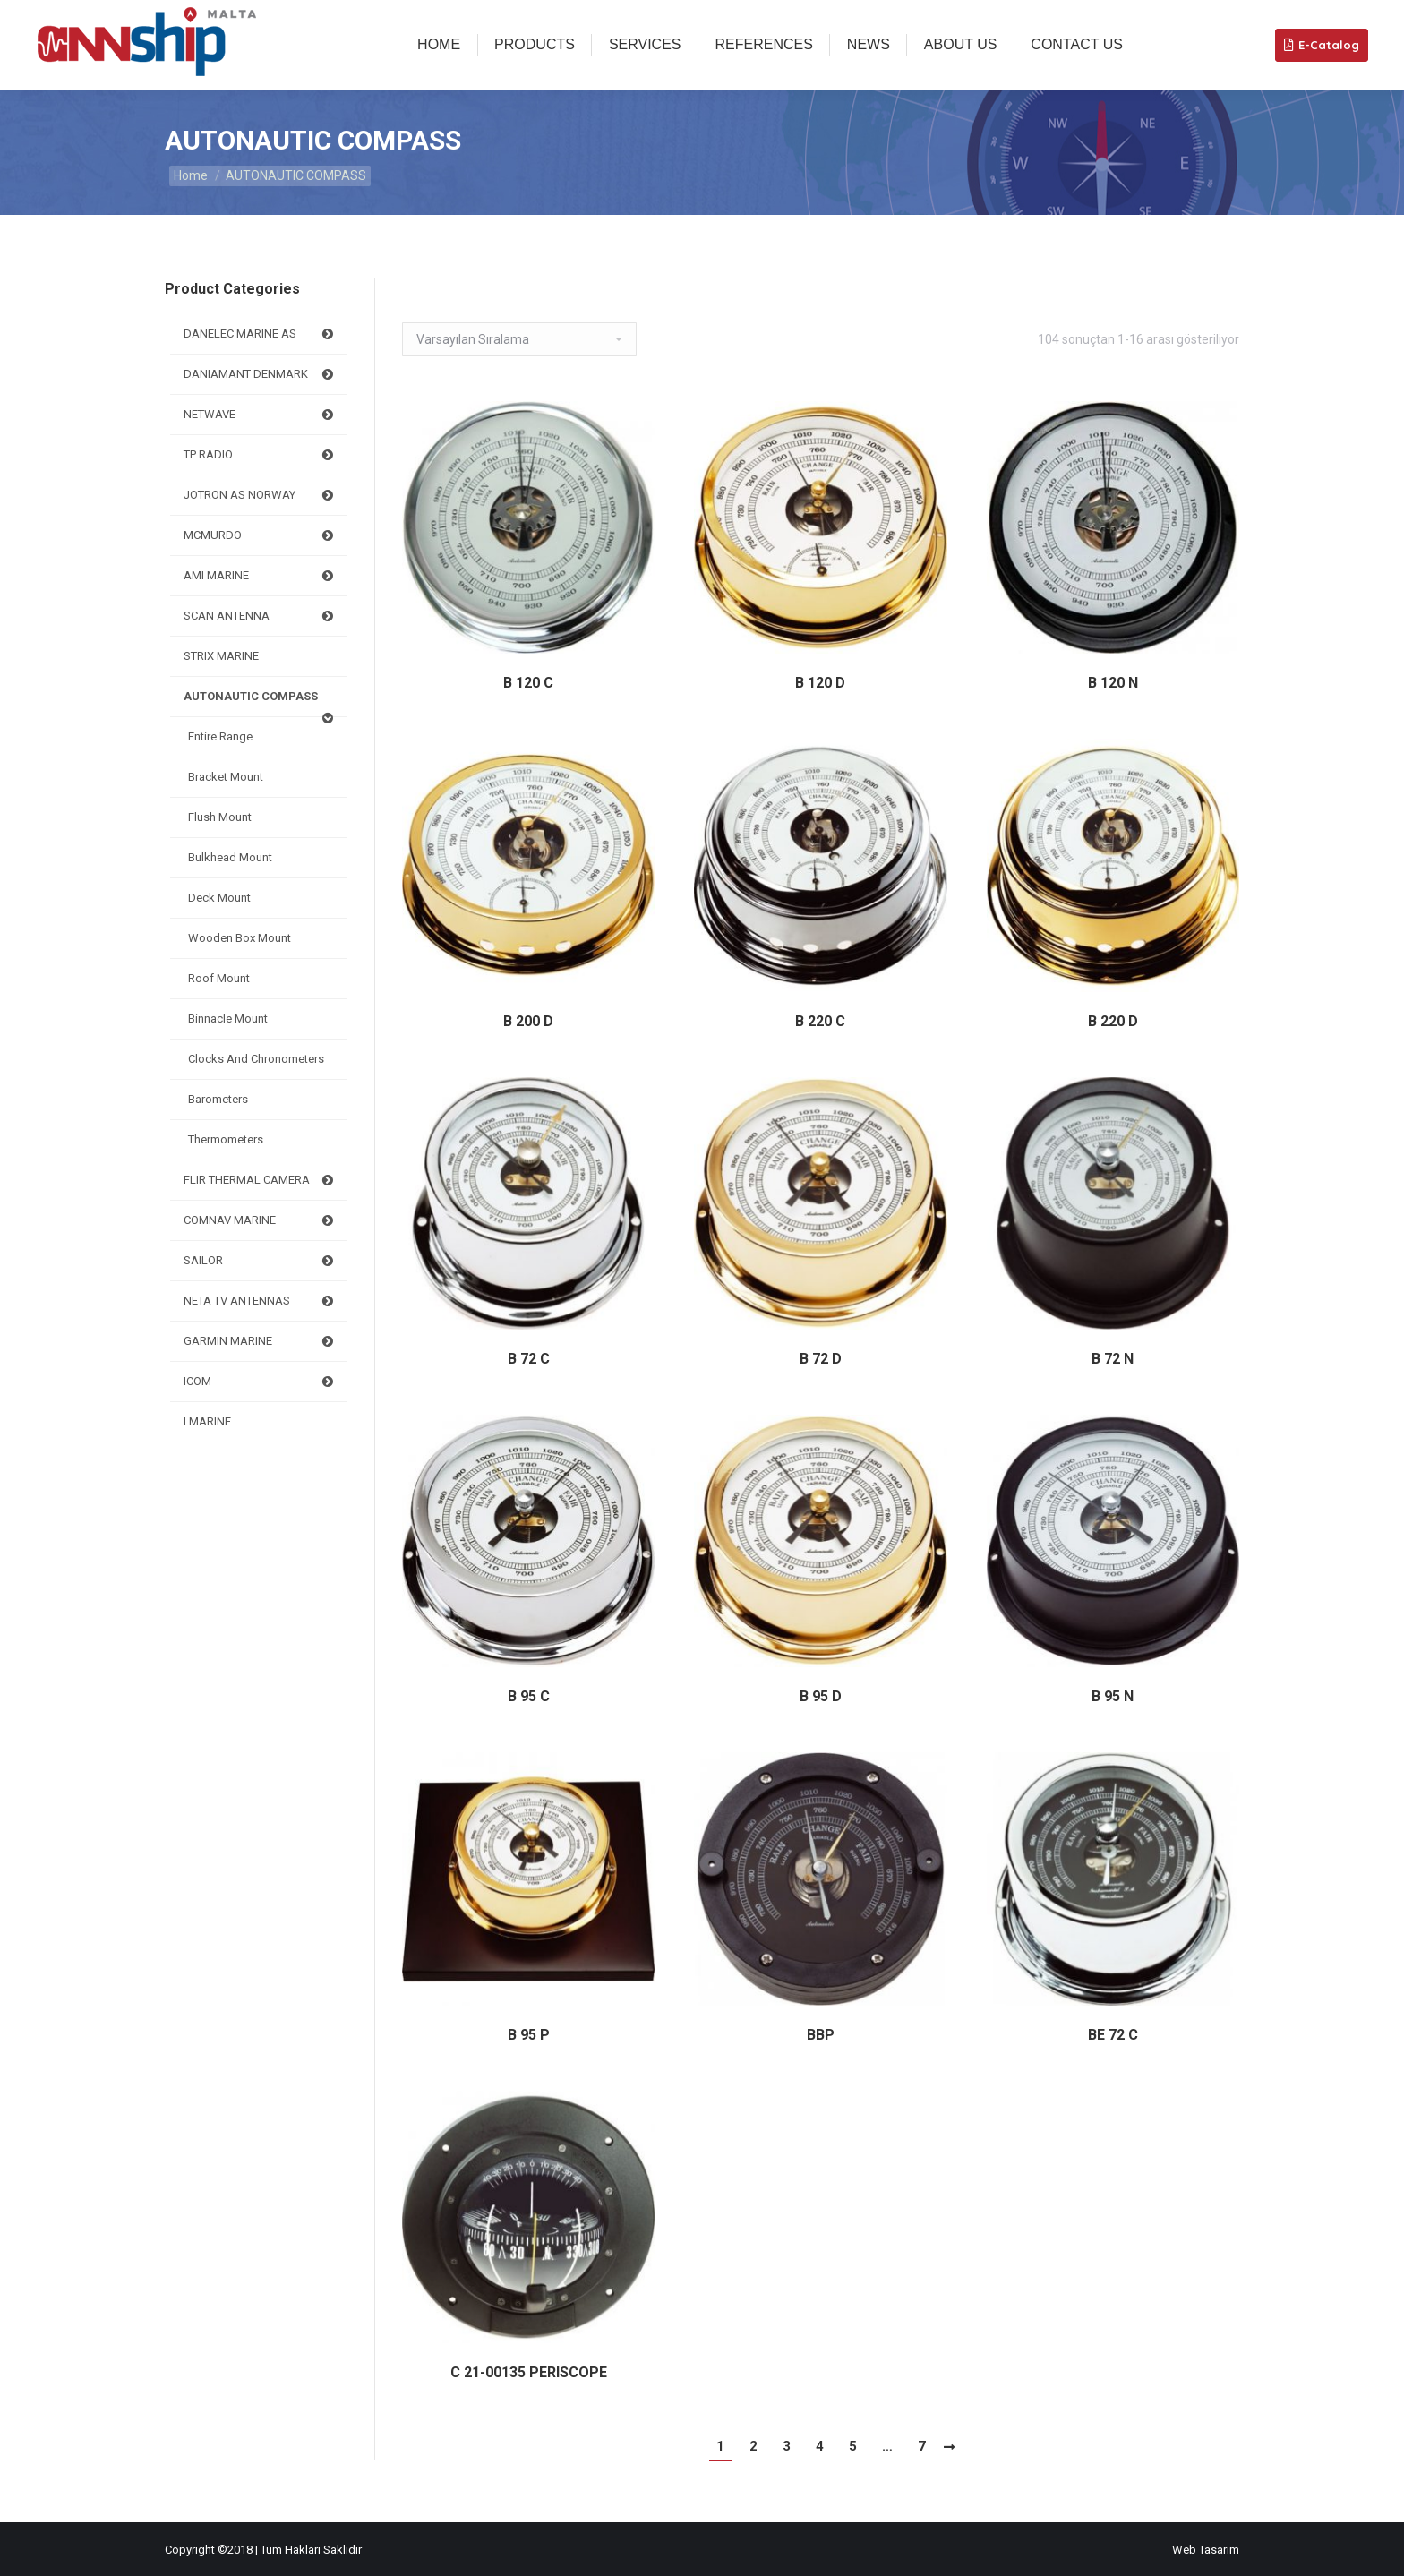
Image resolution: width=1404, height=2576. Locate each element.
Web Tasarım (1205, 2549)
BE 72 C (1113, 2034)
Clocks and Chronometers (256, 1058)
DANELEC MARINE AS (261, 334)
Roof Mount (219, 978)
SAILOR (261, 1260)
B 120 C (528, 682)
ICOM (261, 1381)
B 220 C (820, 1021)
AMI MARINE (261, 575)
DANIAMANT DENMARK (261, 374)
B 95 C (529, 1696)
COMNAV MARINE (261, 1220)
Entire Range (220, 736)
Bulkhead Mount (230, 857)
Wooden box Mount (239, 938)
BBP (821, 2034)
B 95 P (529, 2034)
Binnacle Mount (228, 1018)
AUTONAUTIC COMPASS (261, 703)
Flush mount (220, 817)
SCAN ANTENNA (261, 616)
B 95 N (1113, 1696)
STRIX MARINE (221, 656)
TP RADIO (261, 455)
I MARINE (207, 1421)
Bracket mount (225, 776)
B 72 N (1113, 1358)
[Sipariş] (519, 339)
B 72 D (821, 1358)
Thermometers (225, 1139)
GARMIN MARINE (261, 1341)
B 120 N (1113, 682)
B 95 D (821, 1696)
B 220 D (1113, 1021)
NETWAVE (261, 414)
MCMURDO (261, 535)
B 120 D (820, 682)
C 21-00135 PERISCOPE (528, 2372)
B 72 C (529, 1358)
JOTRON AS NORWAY (261, 495)
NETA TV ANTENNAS (261, 1301)
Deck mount (219, 897)
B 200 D (528, 1021)
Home (191, 175)
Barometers (218, 1099)
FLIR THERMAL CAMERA (261, 1180)
